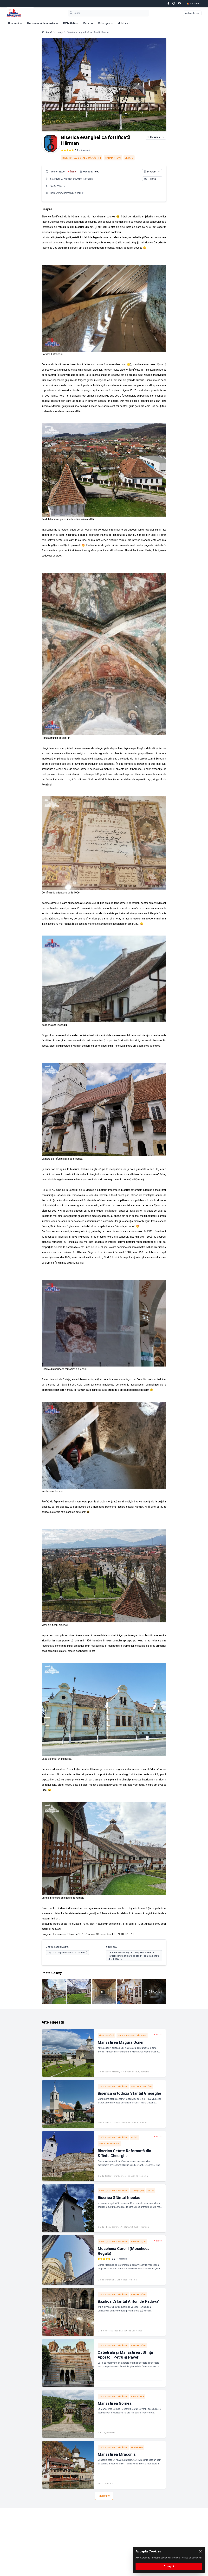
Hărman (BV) (113, 158)
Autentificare (192, 13)
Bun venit (15, 23)
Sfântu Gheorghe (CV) (141, 2086)
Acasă (49, 32)
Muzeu (151, 2190)
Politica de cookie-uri (191, 2557)
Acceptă (169, 2566)
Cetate (129, 158)
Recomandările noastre (42, 23)
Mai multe (104, 2495)
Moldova (124, 23)
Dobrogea (105, 23)
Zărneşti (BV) (137, 2190)
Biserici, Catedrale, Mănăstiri (81, 158)
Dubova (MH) (137, 2447)
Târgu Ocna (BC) (106, 2035)
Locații (59, 32)
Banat (88, 23)
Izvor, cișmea (137, 2396)
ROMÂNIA (70, 23)
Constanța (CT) (138, 2241)
